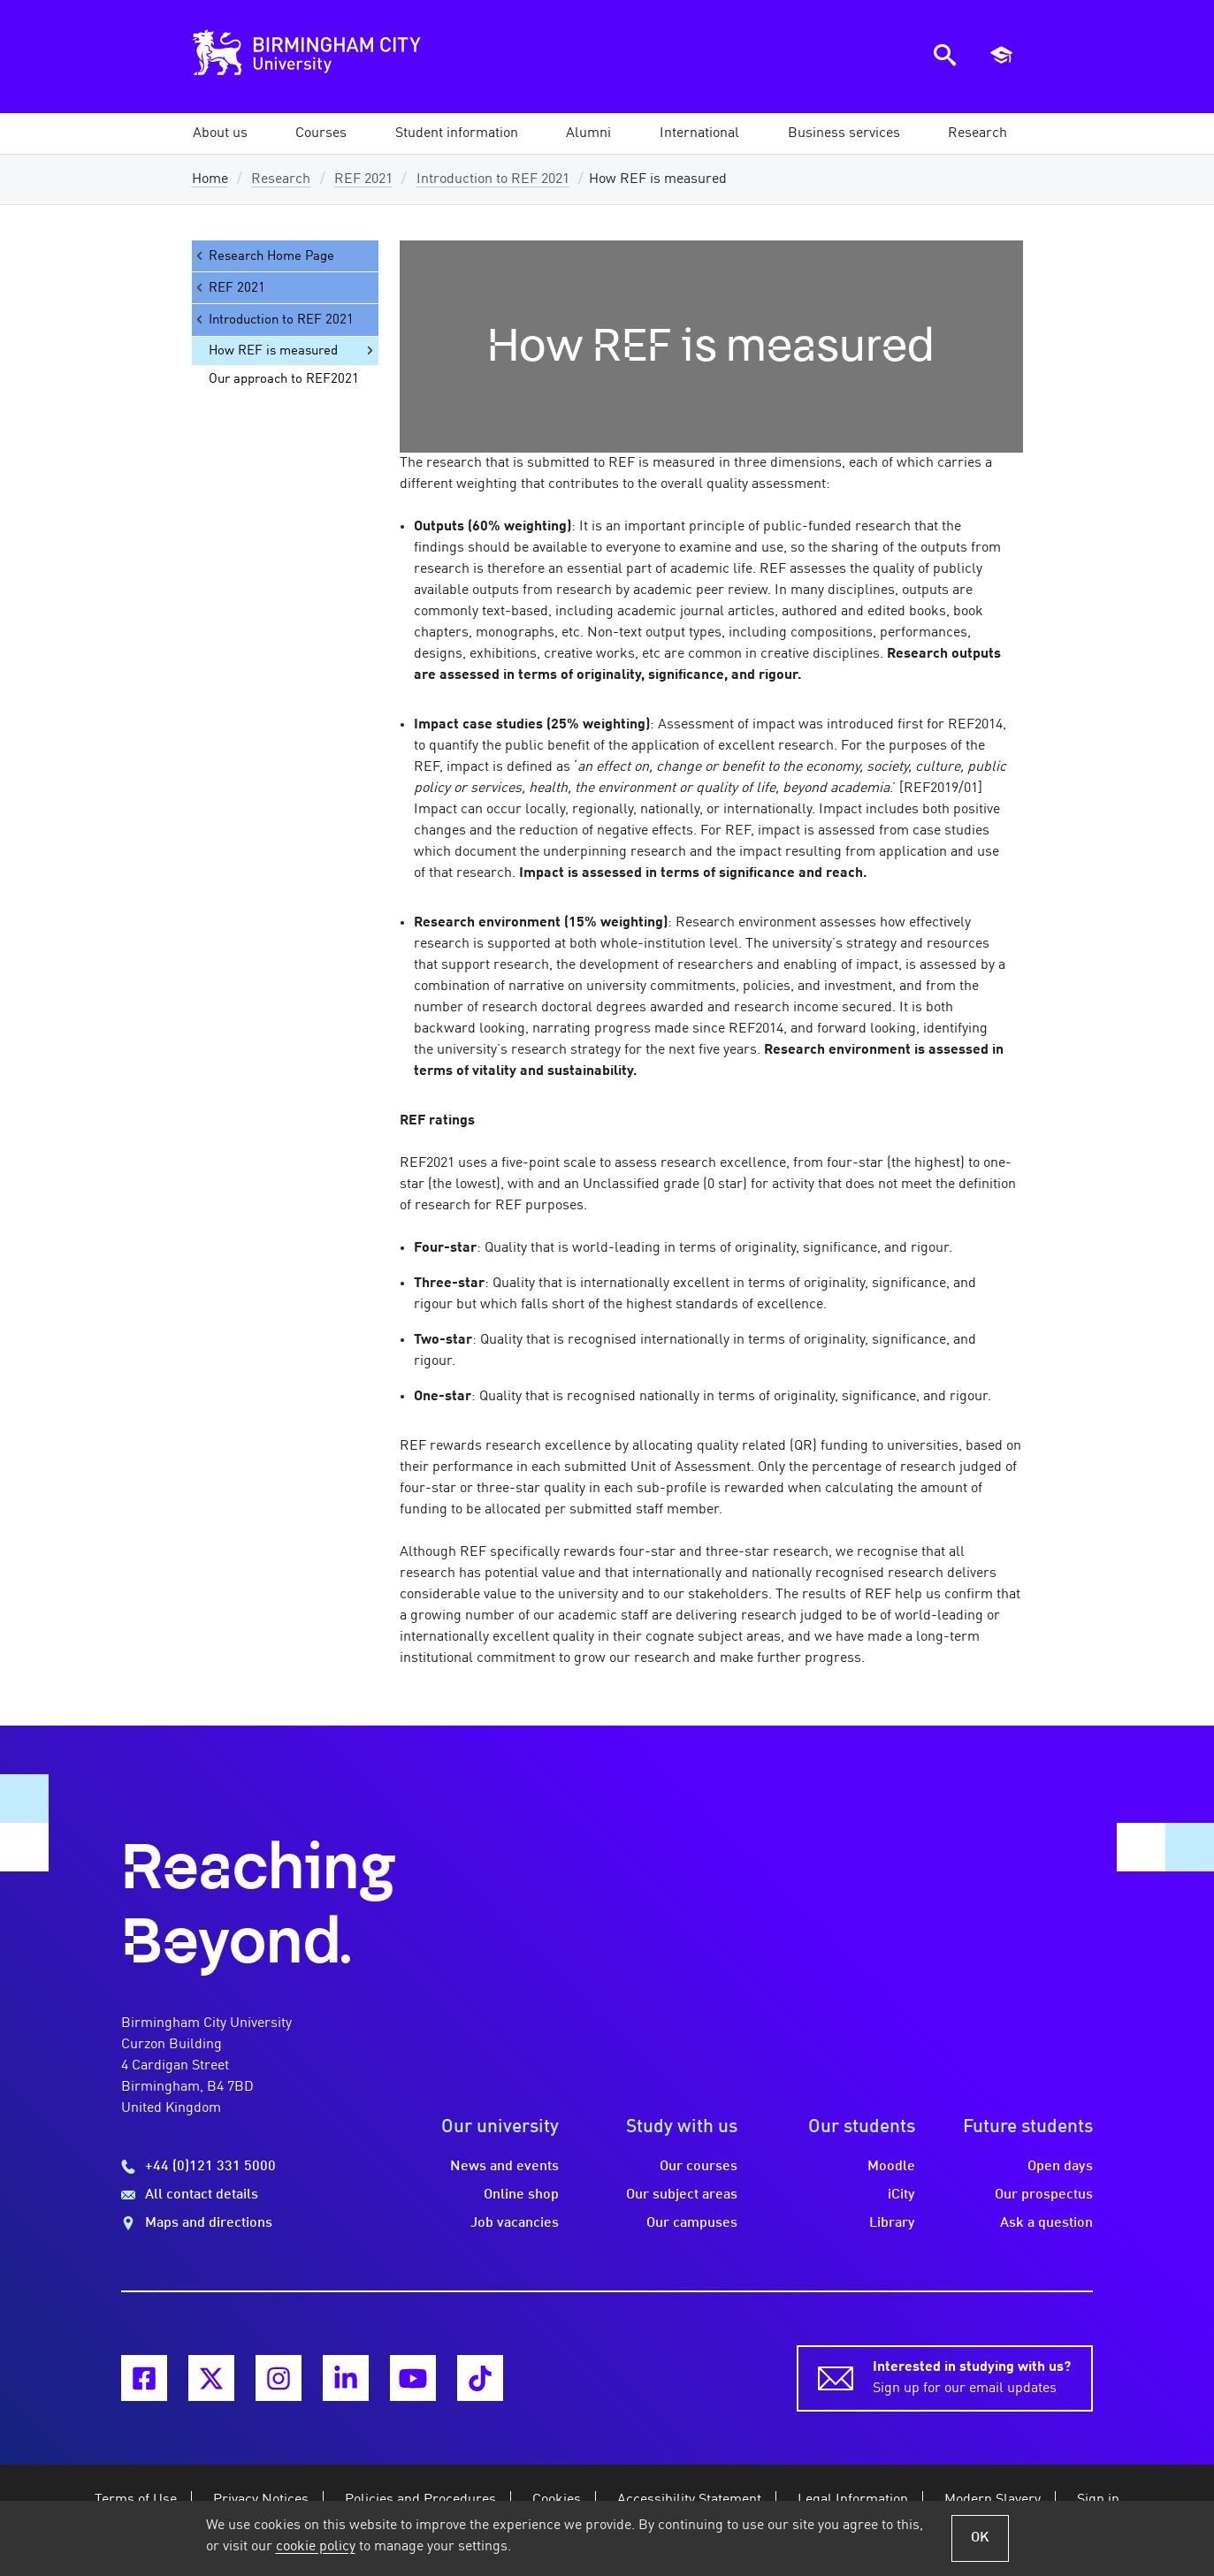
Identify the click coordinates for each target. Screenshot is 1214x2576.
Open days (1060, 2167)
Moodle (891, 2167)
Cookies (556, 2500)
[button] (220, 133)
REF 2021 (363, 179)
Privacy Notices (261, 2500)
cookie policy (315, 2547)
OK (980, 2538)
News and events (504, 2167)
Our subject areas (681, 2195)
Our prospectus (1044, 2195)
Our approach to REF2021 (284, 379)
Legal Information (853, 2500)
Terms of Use (136, 2500)
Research (280, 179)
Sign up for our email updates (972, 2376)
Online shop (521, 2195)
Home (210, 179)
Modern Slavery (992, 2500)
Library (892, 2223)
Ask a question (1046, 2223)
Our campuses (691, 2223)
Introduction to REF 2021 (492, 179)
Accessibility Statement (689, 2500)
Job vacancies (514, 2223)
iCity (901, 2195)
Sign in (1098, 2500)
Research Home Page (263, 255)
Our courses (698, 2167)
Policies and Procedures (420, 2500)
